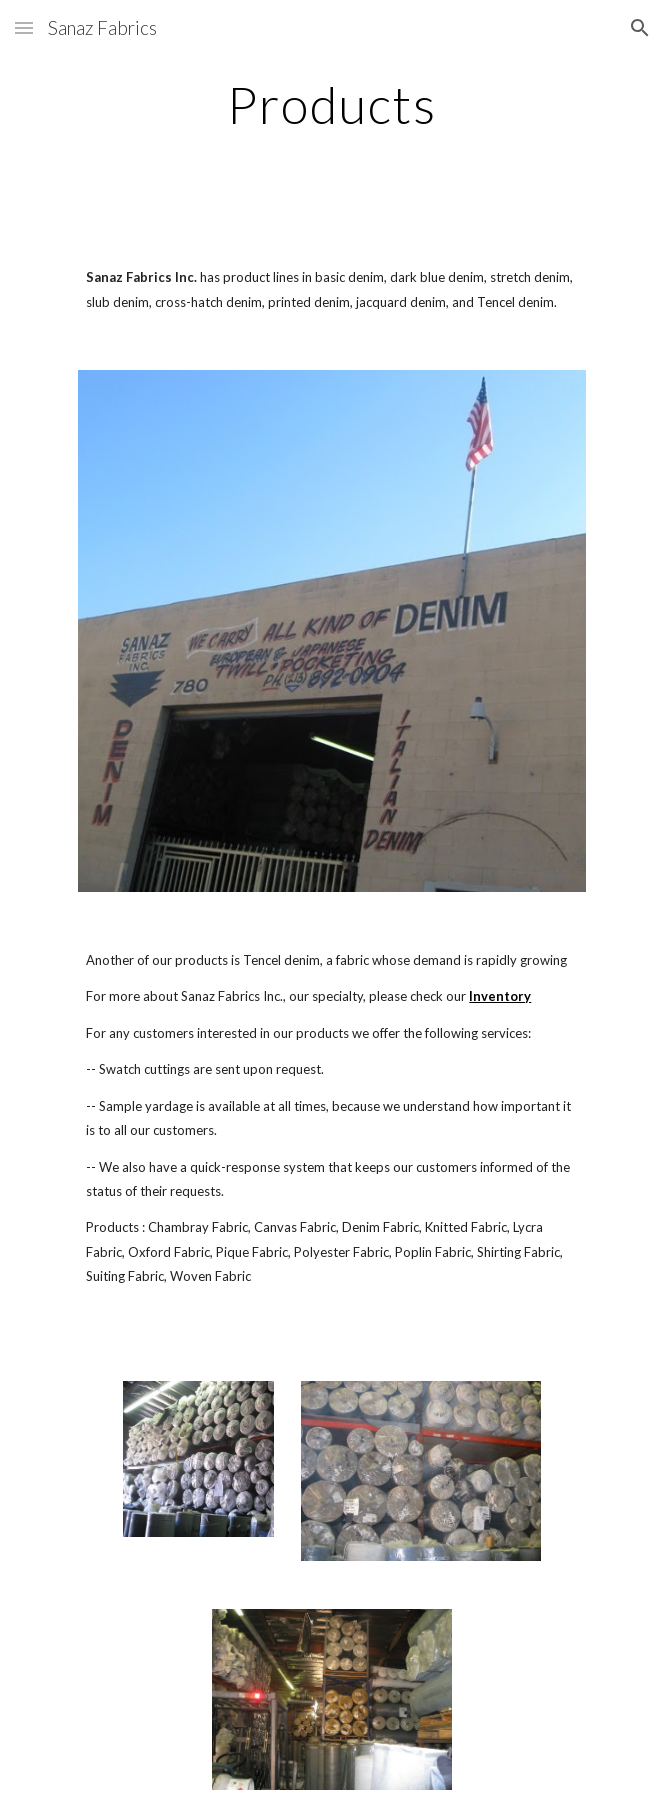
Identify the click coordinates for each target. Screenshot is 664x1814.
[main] (331, 105)
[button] (24, 27)
